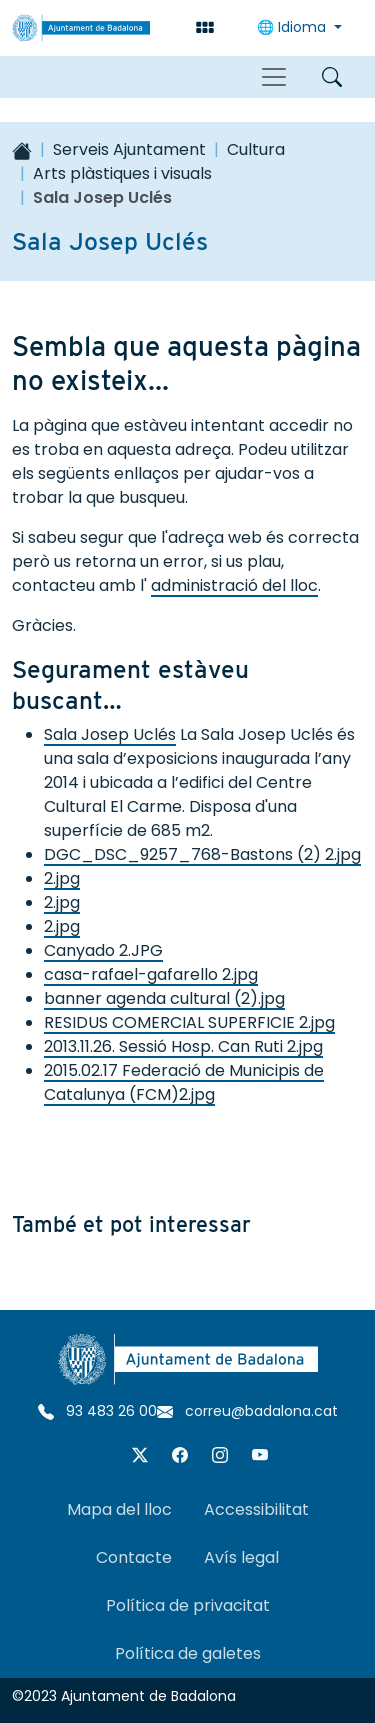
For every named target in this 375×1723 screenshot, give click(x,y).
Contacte (134, 1557)
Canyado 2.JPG (103, 950)
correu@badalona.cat (247, 1411)
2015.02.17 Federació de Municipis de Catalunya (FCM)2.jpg (184, 1082)
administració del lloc (234, 585)
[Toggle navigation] (274, 77)
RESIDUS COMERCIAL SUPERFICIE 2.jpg (189, 1022)
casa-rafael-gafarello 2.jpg (151, 974)
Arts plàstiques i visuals (122, 173)
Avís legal (241, 1557)
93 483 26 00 (97, 1411)
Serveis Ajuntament (129, 149)
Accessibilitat (256, 1509)
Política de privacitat (188, 1605)
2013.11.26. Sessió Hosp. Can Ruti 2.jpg (183, 1046)
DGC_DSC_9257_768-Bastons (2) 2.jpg (202, 854)
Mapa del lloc (119, 1509)
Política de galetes (188, 1653)
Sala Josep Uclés (110, 734)
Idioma (293, 27)
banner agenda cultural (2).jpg (164, 998)
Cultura (256, 149)
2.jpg (62, 878)
